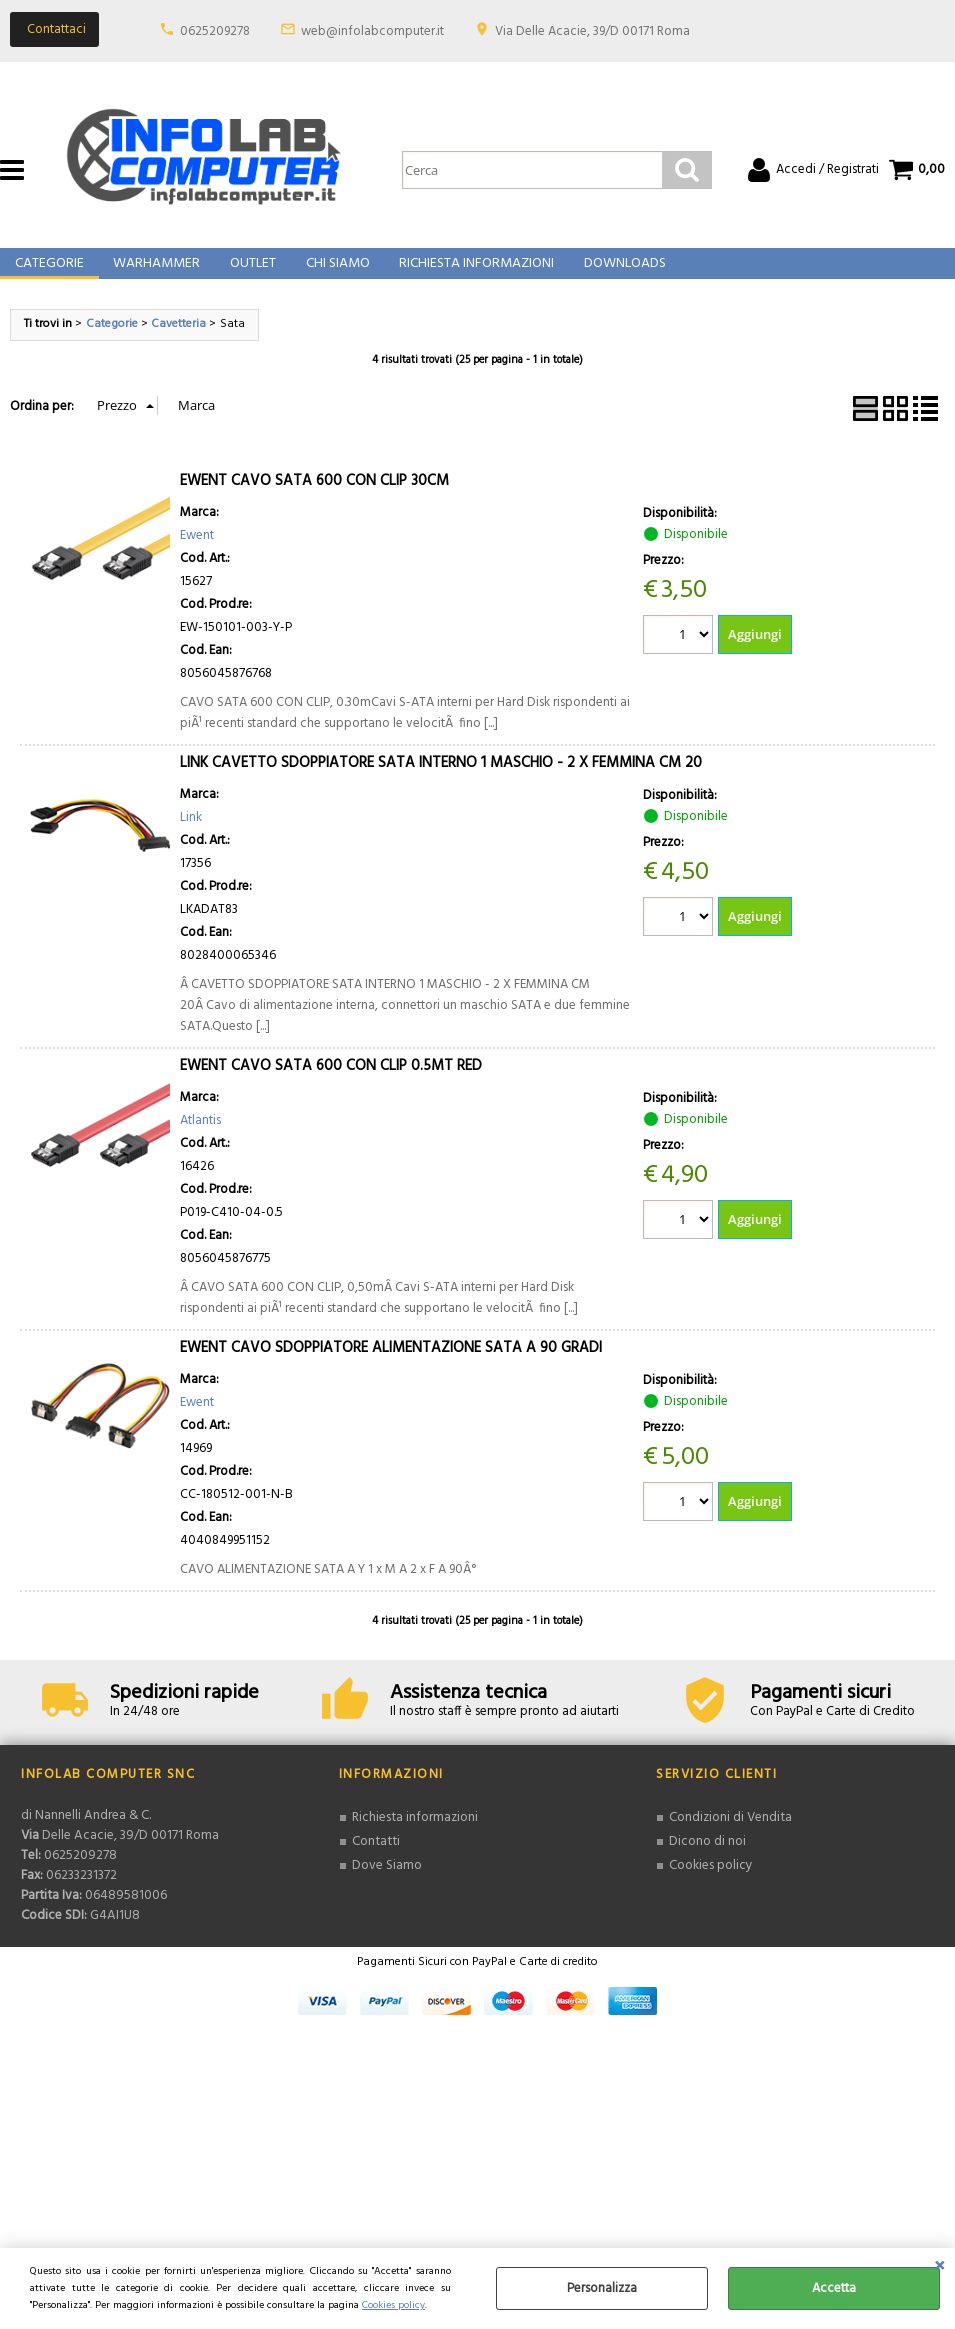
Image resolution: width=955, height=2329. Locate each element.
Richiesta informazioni (414, 1837)
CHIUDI (939, 2268)
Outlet (249, 274)
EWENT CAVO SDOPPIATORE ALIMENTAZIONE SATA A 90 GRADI (391, 1368)
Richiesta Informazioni (469, 274)
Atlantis (200, 1140)
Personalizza (602, 2288)
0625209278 (215, 31)
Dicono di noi (707, 1861)
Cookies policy (393, 2305)
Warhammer (154, 274)
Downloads (616, 274)
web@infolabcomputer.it (372, 31)
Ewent (197, 555)
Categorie (48, 274)
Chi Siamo (332, 274)
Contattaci (56, 29)
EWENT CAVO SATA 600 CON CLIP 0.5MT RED (331, 1086)
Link (191, 837)
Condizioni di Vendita (730, 1837)
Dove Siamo (387, 1884)
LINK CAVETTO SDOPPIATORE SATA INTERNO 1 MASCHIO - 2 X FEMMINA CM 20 (441, 783)
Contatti (374, 1861)
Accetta (834, 2288)
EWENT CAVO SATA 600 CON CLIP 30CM (314, 501)
